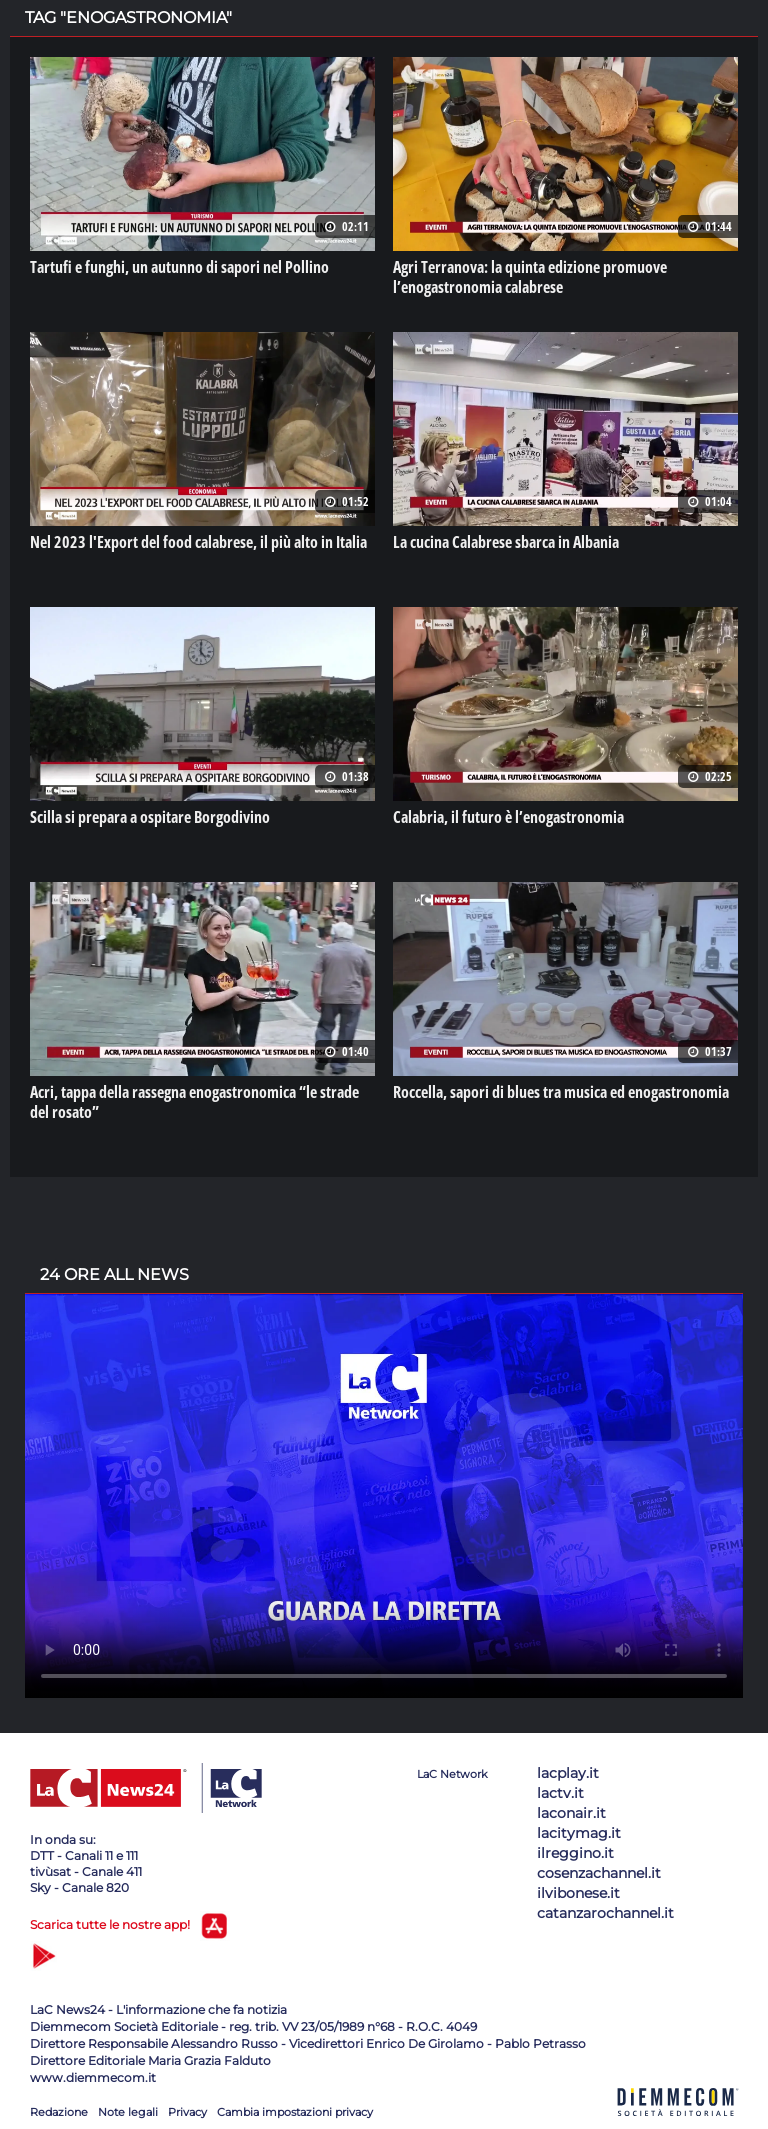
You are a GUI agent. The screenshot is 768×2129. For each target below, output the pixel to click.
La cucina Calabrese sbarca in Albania (506, 542)
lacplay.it (568, 1773)
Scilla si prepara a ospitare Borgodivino (150, 817)
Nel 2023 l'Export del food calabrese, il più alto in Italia (198, 542)
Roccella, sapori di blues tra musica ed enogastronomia (561, 1092)
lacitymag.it (579, 1833)
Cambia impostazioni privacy (295, 2112)
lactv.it (560, 1793)
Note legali (128, 2112)
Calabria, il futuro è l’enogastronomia (508, 817)
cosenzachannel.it (599, 1873)
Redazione (59, 2112)
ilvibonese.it (578, 1893)
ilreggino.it (575, 1853)
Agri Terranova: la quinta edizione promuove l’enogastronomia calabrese (530, 277)
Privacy (187, 2112)
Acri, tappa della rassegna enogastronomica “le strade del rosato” (194, 1102)
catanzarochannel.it (605, 1913)
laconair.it (571, 1813)
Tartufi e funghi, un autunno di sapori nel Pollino (179, 267)
